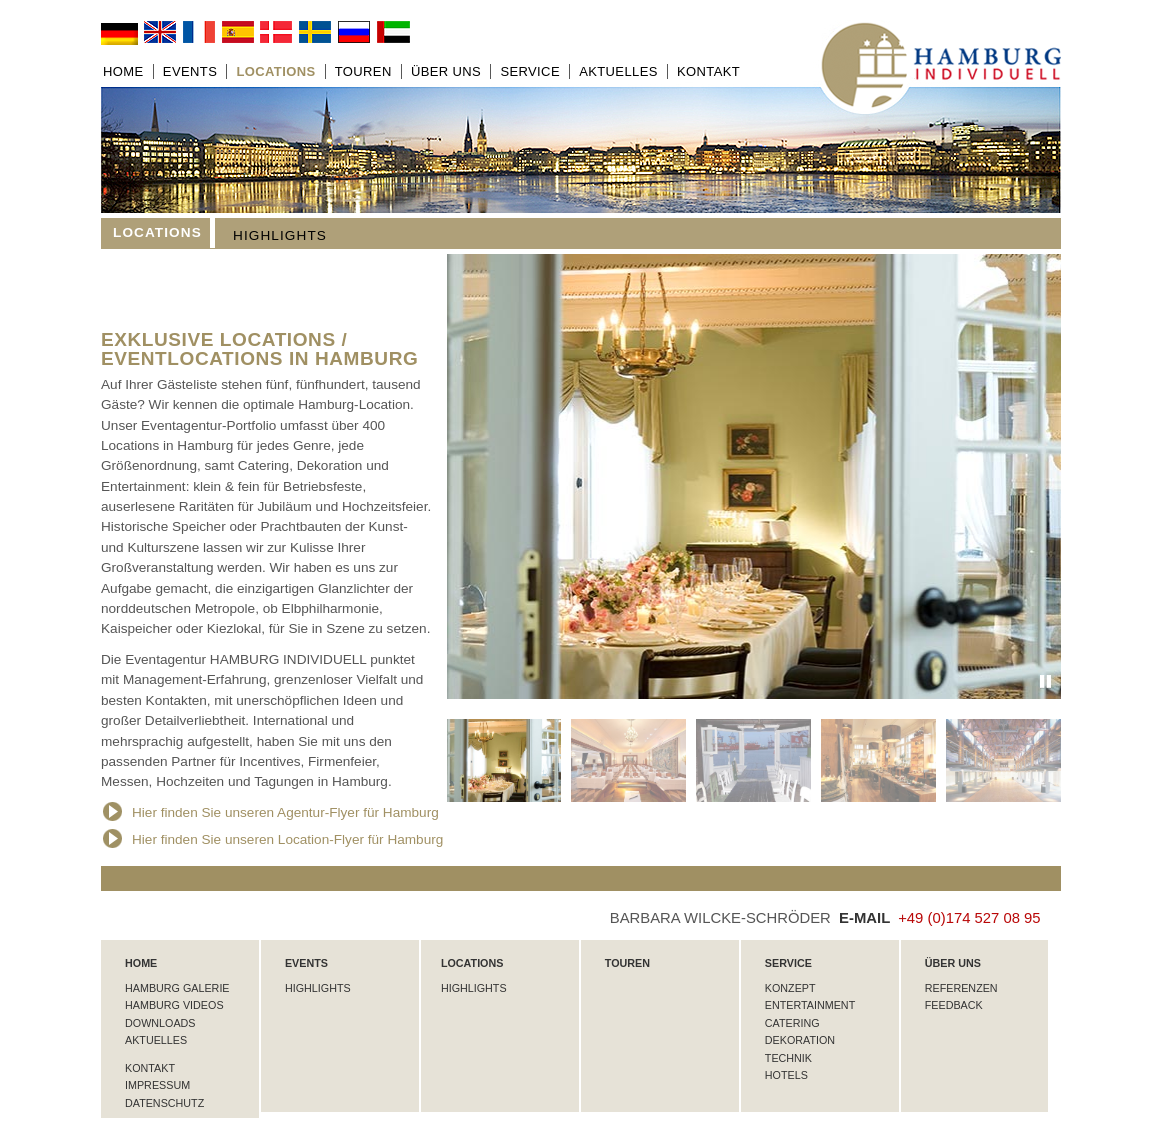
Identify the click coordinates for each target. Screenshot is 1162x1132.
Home (123, 71)
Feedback (954, 1005)
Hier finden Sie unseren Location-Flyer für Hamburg (273, 839)
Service (530, 71)
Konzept (790, 988)
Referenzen (961, 988)
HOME (141, 963)
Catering (792, 1023)
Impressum (157, 1085)
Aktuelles (618, 71)
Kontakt (708, 71)
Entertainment (810, 1005)
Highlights (280, 235)
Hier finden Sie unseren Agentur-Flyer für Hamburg (271, 812)
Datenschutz (164, 1103)
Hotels (786, 1075)
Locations (275, 71)
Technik (788, 1058)
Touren (363, 71)
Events (190, 71)
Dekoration (800, 1040)
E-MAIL (868, 918)
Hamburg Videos (174, 1005)
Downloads (160, 1023)
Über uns (446, 71)
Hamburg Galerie (177, 988)
